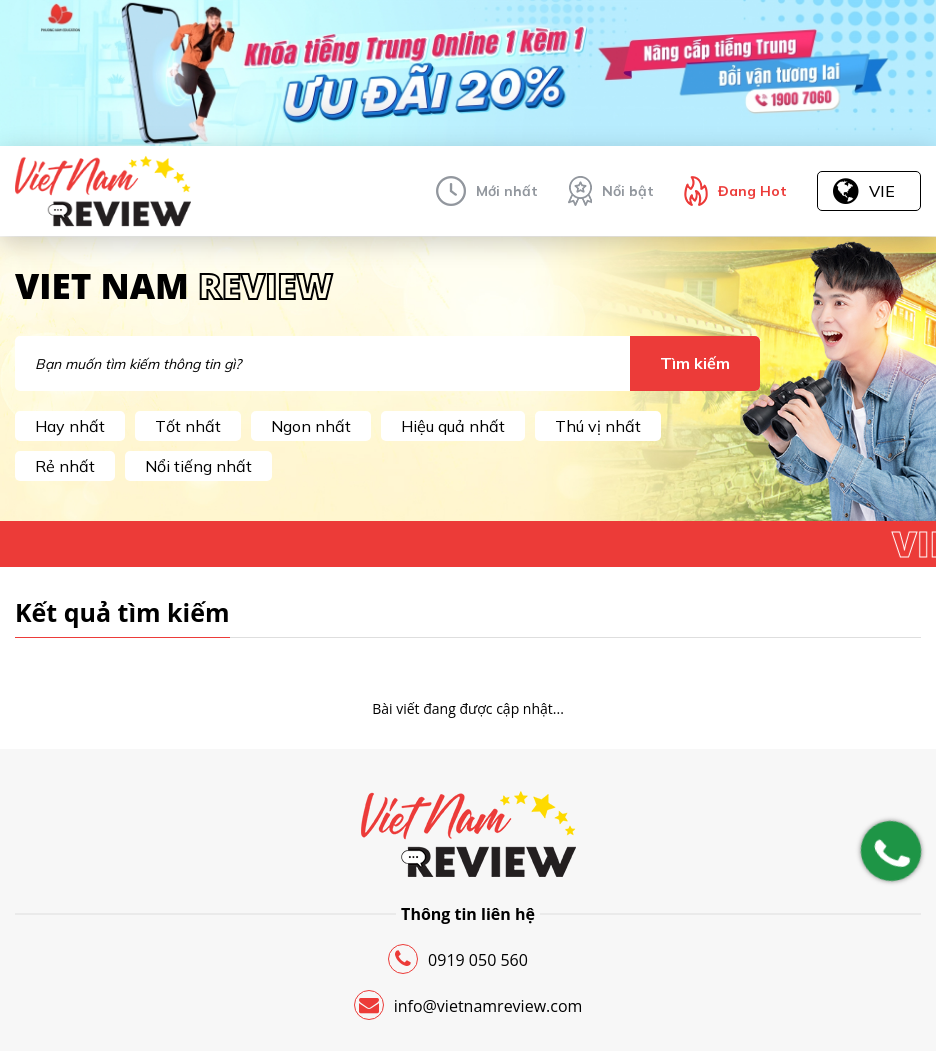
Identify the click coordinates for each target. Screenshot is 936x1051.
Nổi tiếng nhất (198, 466)
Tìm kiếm (695, 363)
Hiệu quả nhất (453, 426)
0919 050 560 (458, 959)
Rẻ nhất (65, 466)
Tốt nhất (188, 426)
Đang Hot (752, 191)
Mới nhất (507, 191)
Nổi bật (628, 191)
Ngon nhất (311, 426)
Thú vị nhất (598, 426)
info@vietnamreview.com (468, 1005)
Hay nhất (70, 426)
